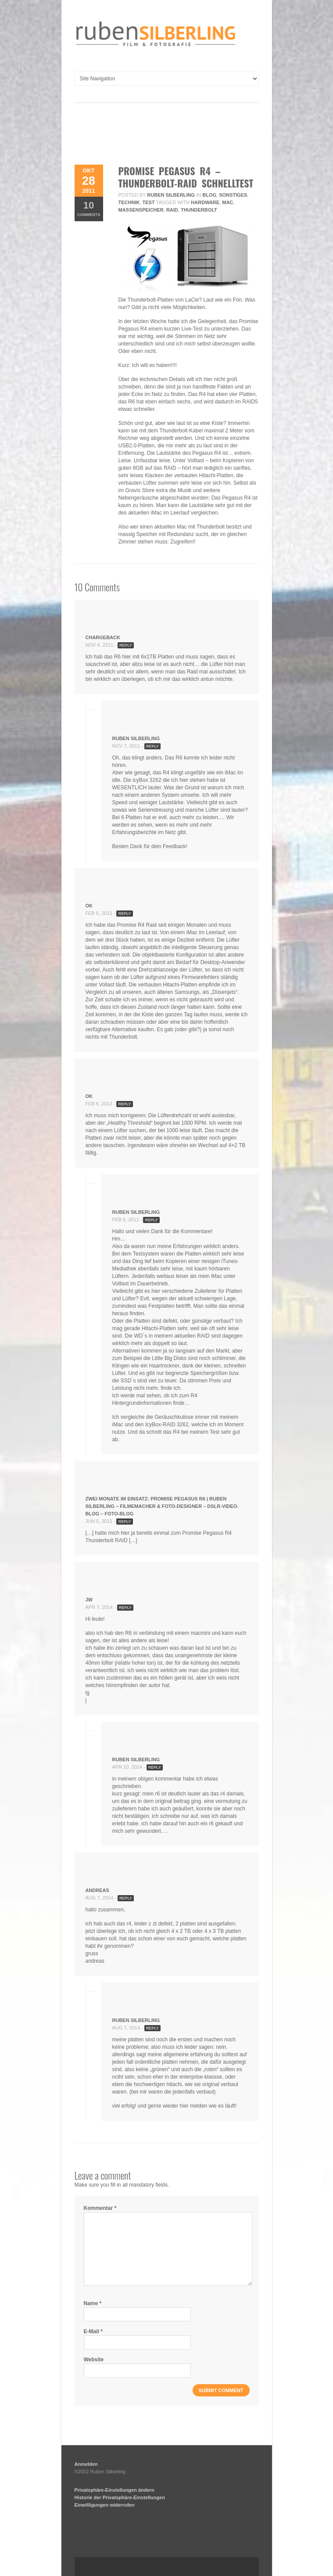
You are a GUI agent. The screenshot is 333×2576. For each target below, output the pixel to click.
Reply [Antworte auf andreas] (125, 1898)
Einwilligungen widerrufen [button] (105, 2505)
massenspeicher (141, 209)
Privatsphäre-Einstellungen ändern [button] (114, 2490)
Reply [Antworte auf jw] (125, 1607)
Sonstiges (233, 195)
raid (172, 209)
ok (89, 905)
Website (94, 2360)
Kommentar (100, 2208)
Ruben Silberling (171, 195)
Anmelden (86, 2464)
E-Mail (93, 2331)
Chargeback (103, 637)
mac (227, 202)
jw (89, 1599)
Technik (129, 202)
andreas (97, 1890)
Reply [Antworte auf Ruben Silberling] (152, 746)
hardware (205, 202)
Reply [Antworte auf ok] (124, 913)
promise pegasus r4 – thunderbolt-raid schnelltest (186, 177)
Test (149, 202)
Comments (88, 208)
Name (93, 2303)
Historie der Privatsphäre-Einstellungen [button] (120, 2497)
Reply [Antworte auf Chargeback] (125, 645)
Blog (209, 195)
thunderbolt (199, 209)
